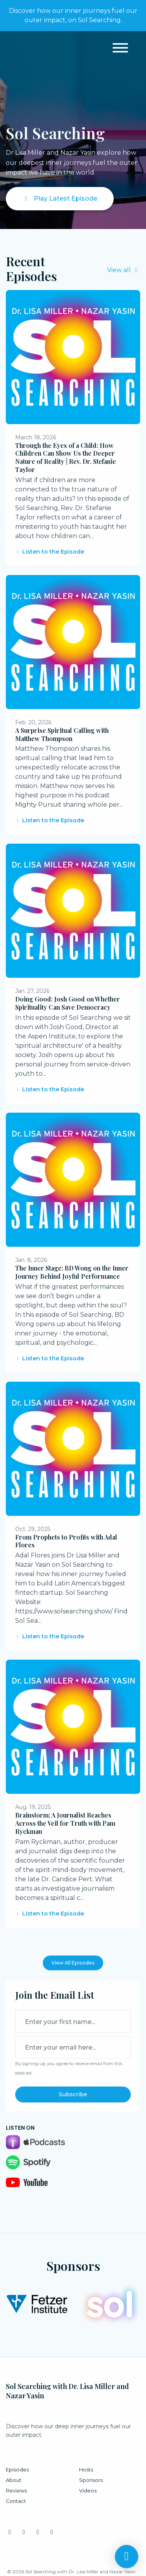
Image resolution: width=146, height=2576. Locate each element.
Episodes (17, 2470)
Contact (16, 2501)
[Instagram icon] (10, 2532)
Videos (88, 2491)
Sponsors (91, 2480)
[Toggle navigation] (120, 49)
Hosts (86, 2470)
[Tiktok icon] (52, 2532)
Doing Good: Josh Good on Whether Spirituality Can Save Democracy (67, 1003)
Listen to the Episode (49, 551)
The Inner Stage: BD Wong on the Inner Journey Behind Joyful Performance (71, 1272)
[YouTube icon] (38, 2532)
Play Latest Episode (59, 198)
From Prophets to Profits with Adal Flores (66, 1541)
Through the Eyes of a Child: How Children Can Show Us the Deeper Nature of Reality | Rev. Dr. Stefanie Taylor (65, 457)
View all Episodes (73, 1963)
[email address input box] (73, 2047)
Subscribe (73, 2094)
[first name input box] (73, 2021)
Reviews (16, 2491)
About (13, 2480)
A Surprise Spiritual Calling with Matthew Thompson (62, 734)
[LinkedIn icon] (24, 2532)
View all (123, 270)
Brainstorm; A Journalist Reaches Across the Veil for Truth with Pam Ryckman (65, 1823)
